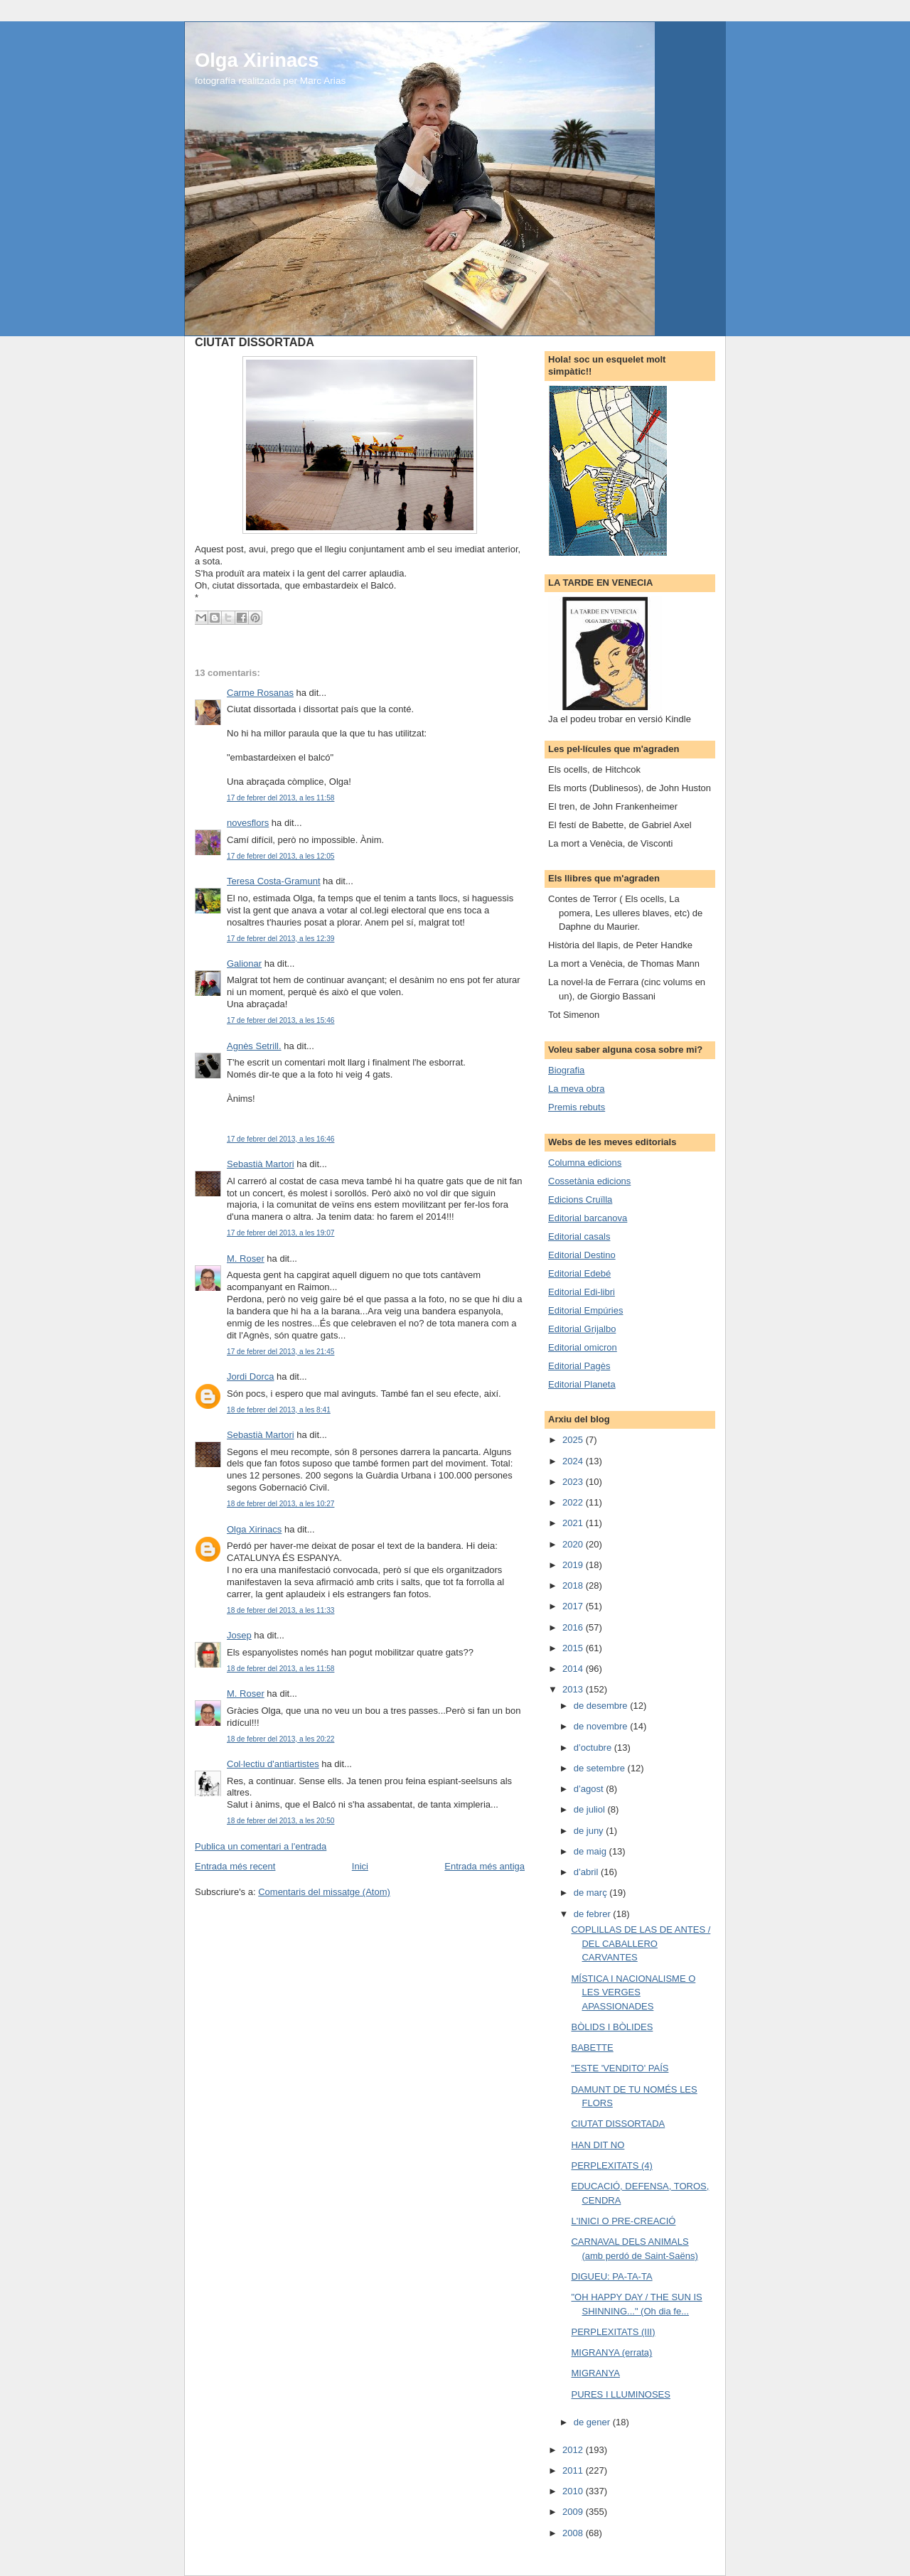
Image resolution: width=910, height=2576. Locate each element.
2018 (574, 1585)
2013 (574, 1689)
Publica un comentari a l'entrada (260, 1846)
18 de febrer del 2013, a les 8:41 (279, 1410)
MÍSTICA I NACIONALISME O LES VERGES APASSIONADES (633, 1992)
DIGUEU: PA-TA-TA (611, 2276)
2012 (574, 2449)
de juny (590, 1830)
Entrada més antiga (484, 1866)
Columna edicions (584, 1162)
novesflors (248, 822)
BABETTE (592, 2047)
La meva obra (576, 1088)
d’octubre (594, 1747)
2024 (574, 1461)
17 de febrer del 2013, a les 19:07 (280, 1233)
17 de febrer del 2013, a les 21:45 (280, 1352)
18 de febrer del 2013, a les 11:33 (280, 1610)
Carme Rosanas (260, 692)
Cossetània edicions (589, 1181)
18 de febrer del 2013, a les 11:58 (280, 1669)
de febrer (594, 1914)
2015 (574, 1648)
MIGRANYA (595, 2373)
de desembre (602, 1705)
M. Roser (245, 1258)
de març (592, 1892)
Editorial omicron (582, 1347)
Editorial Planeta (582, 1384)
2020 (574, 1544)
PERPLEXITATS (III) (613, 2332)
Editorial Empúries (585, 1310)
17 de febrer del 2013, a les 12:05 (280, 856)
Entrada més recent (235, 1866)
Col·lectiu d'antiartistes (273, 1764)
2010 (574, 2491)
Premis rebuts (576, 1107)
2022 (574, 1502)
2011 (574, 2470)
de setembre (601, 1768)
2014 (574, 1668)
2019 (574, 1565)
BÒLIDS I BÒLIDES (612, 2027)
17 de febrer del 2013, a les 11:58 (280, 798)
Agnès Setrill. (254, 1046)
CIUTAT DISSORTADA (618, 2123)
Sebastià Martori (260, 1164)
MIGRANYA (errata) (611, 2352)
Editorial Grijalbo (582, 1329)
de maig (591, 1851)
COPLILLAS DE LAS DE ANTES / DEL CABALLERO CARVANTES (640, 1943)
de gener (593, 2422)
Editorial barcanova (587, 1218)
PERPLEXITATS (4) (611, 2165)
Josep (239, 1635)
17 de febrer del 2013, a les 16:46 (280, 1139)
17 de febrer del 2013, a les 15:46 (280, 1020)
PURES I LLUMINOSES (620, 2394)
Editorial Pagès (579, 1366)
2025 (574, 1439)
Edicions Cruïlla (580, 1199)
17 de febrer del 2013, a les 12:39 (280, 939)
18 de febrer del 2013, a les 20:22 (280, 1739)
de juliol (591, 1809)
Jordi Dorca (250, 1376)
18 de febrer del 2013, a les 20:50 (280, 1821)
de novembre (602, 1726)
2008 (574, 2533)
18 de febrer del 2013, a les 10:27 (280, 1504)
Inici (360, 1866)
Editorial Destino (582, 1255)
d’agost (590, 1788)
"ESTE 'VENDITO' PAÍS (619, 2068)
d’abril (587, 1872)
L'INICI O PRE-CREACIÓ (623, 2221)
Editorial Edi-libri (581, 1292)
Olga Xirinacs (256, 60)
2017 (574, 1606)
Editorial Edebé (579, 1273)
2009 (574, 2511)
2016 (574, 1627)
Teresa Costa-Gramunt (274, 881)
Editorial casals (579, 1236)
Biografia (566, 1070)
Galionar (244, 963)
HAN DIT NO (597, 2145)
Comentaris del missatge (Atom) (324, 1892)
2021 (574, 1523)
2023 (574, 1481)
